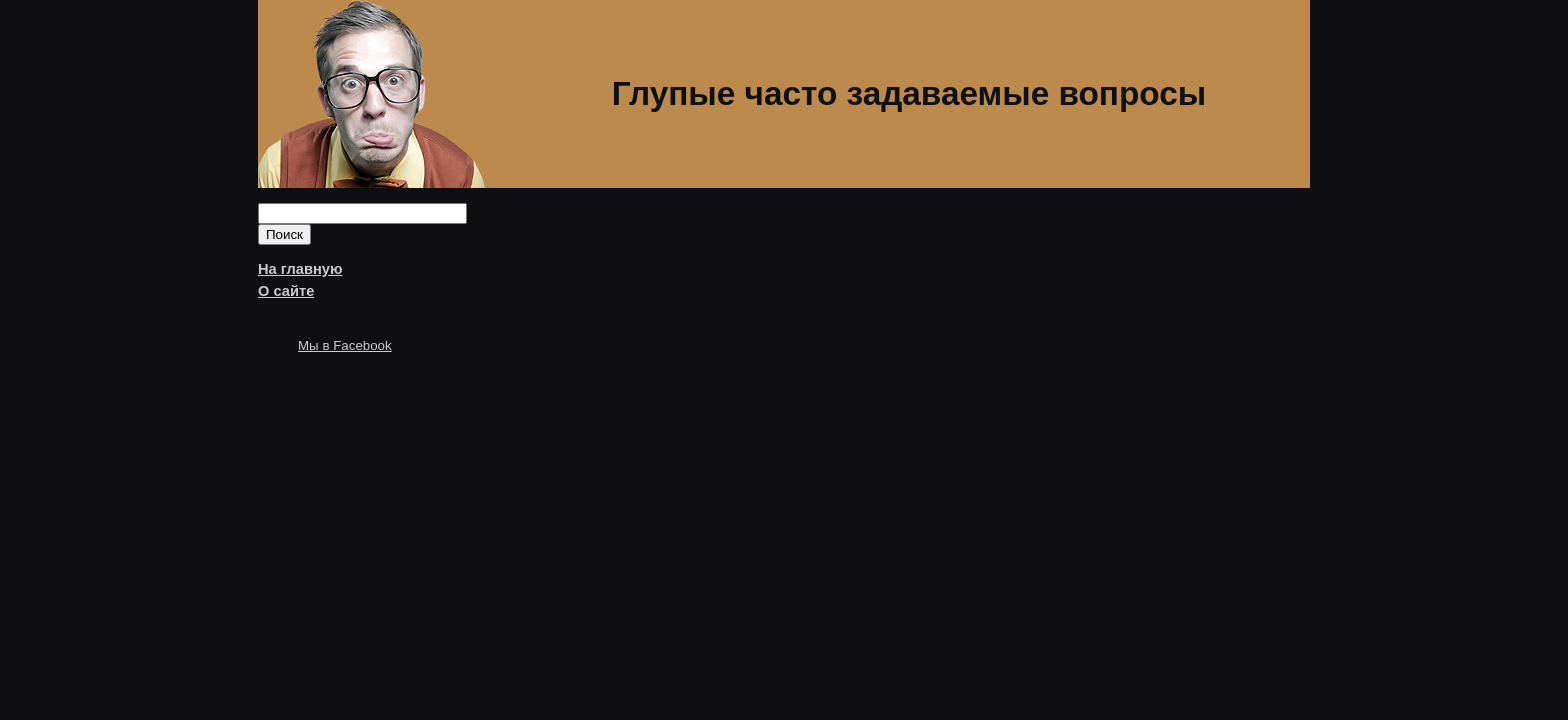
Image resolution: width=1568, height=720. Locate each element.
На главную (300, 269)
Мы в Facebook (345, 345)
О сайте (286, 291)
